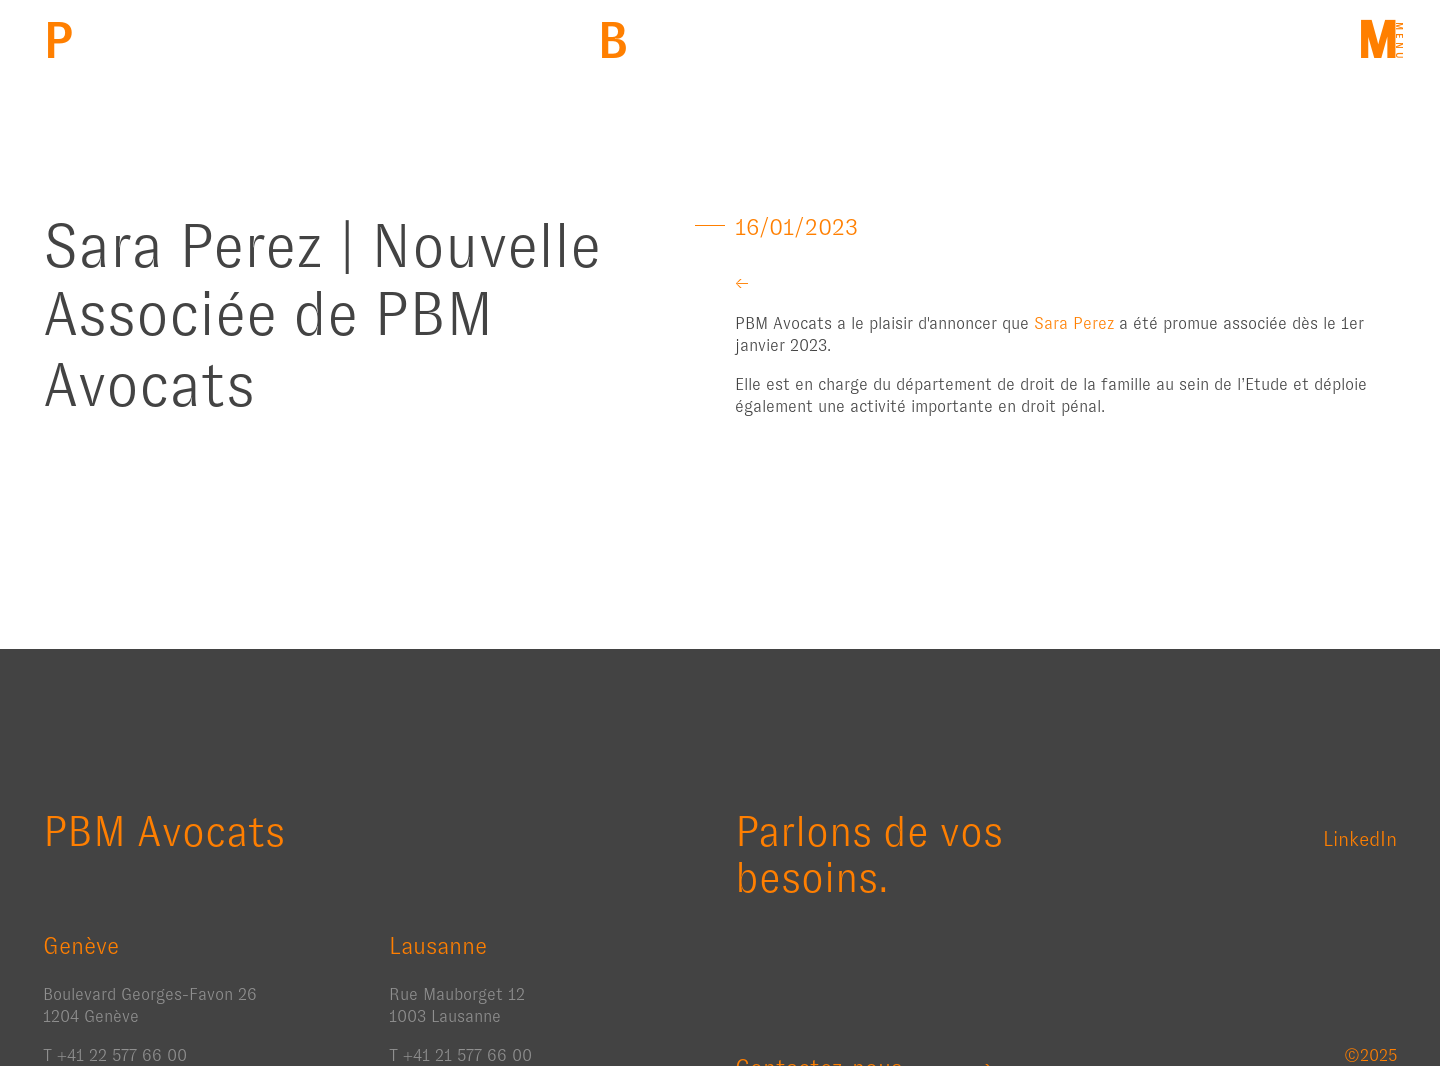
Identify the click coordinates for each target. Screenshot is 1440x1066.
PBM (58, 40)
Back (612, 40)
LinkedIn (1360, 839)
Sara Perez (1074, 323)
